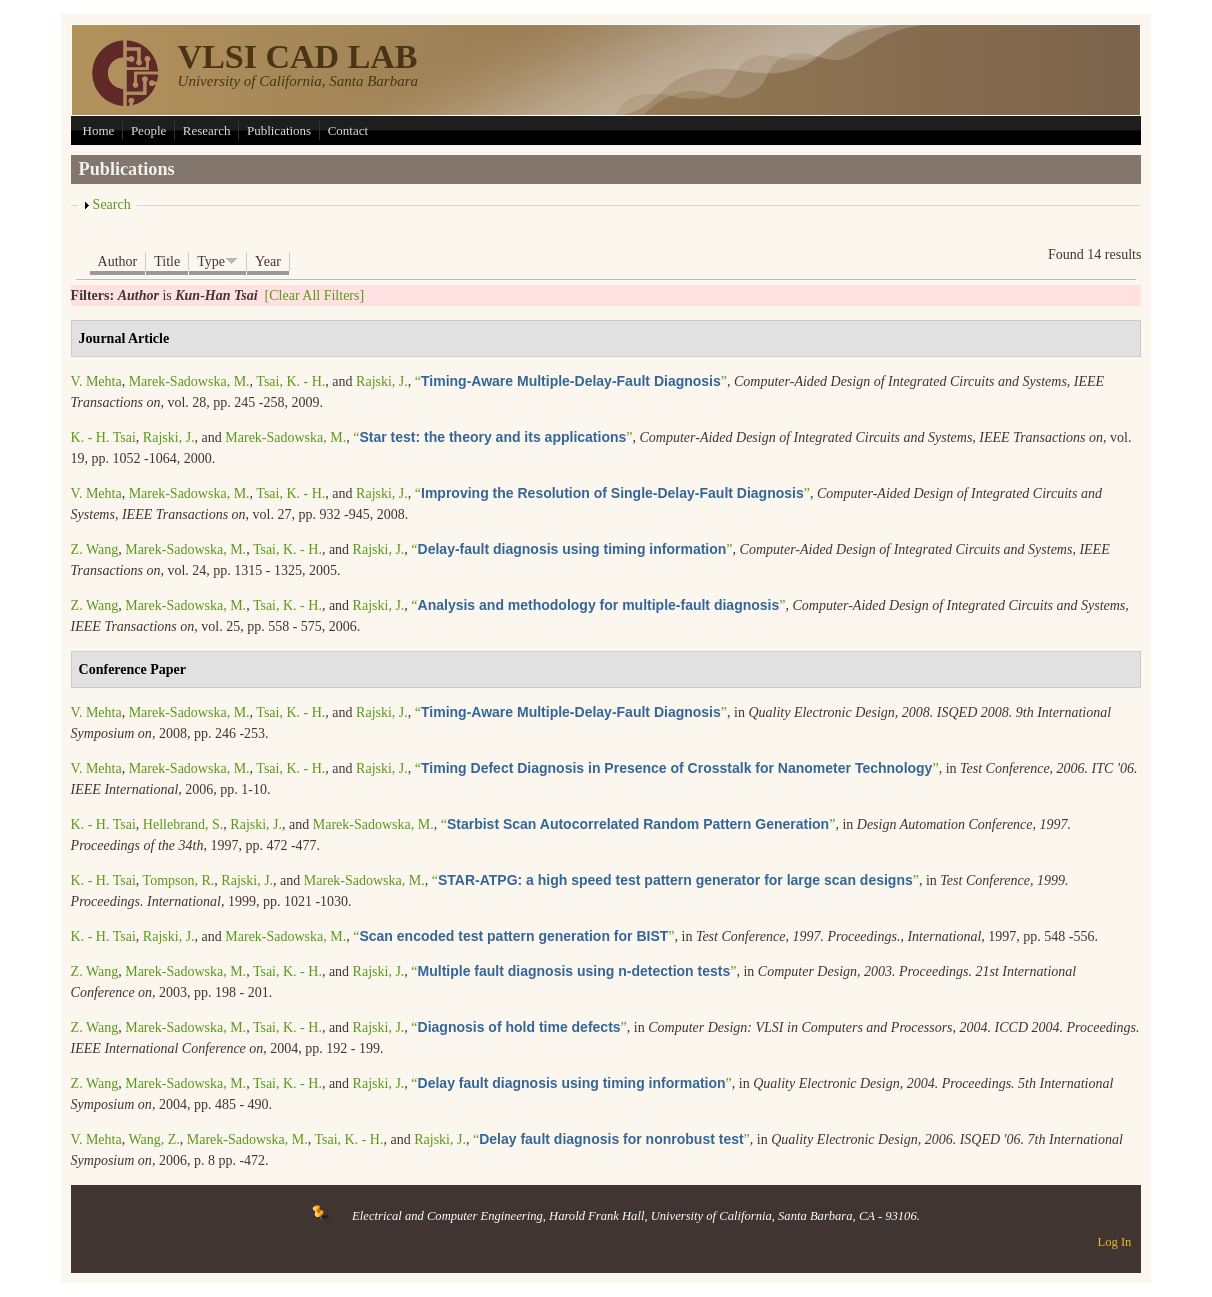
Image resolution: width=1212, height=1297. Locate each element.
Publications (279, 130)
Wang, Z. (153, 1139)
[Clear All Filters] (315, 295)
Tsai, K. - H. (290, 381)
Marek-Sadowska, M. (189, 381)
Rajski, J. (382, 381)
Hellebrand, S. (183, 824)
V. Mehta (96, 381)
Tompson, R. (179, 880)
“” (571, 381)
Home (99, 130)
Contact (348, 130)
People (148, 130)
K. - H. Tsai (103, 437)
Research (207, 130)
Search (112, 204)
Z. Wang (95, 549)
